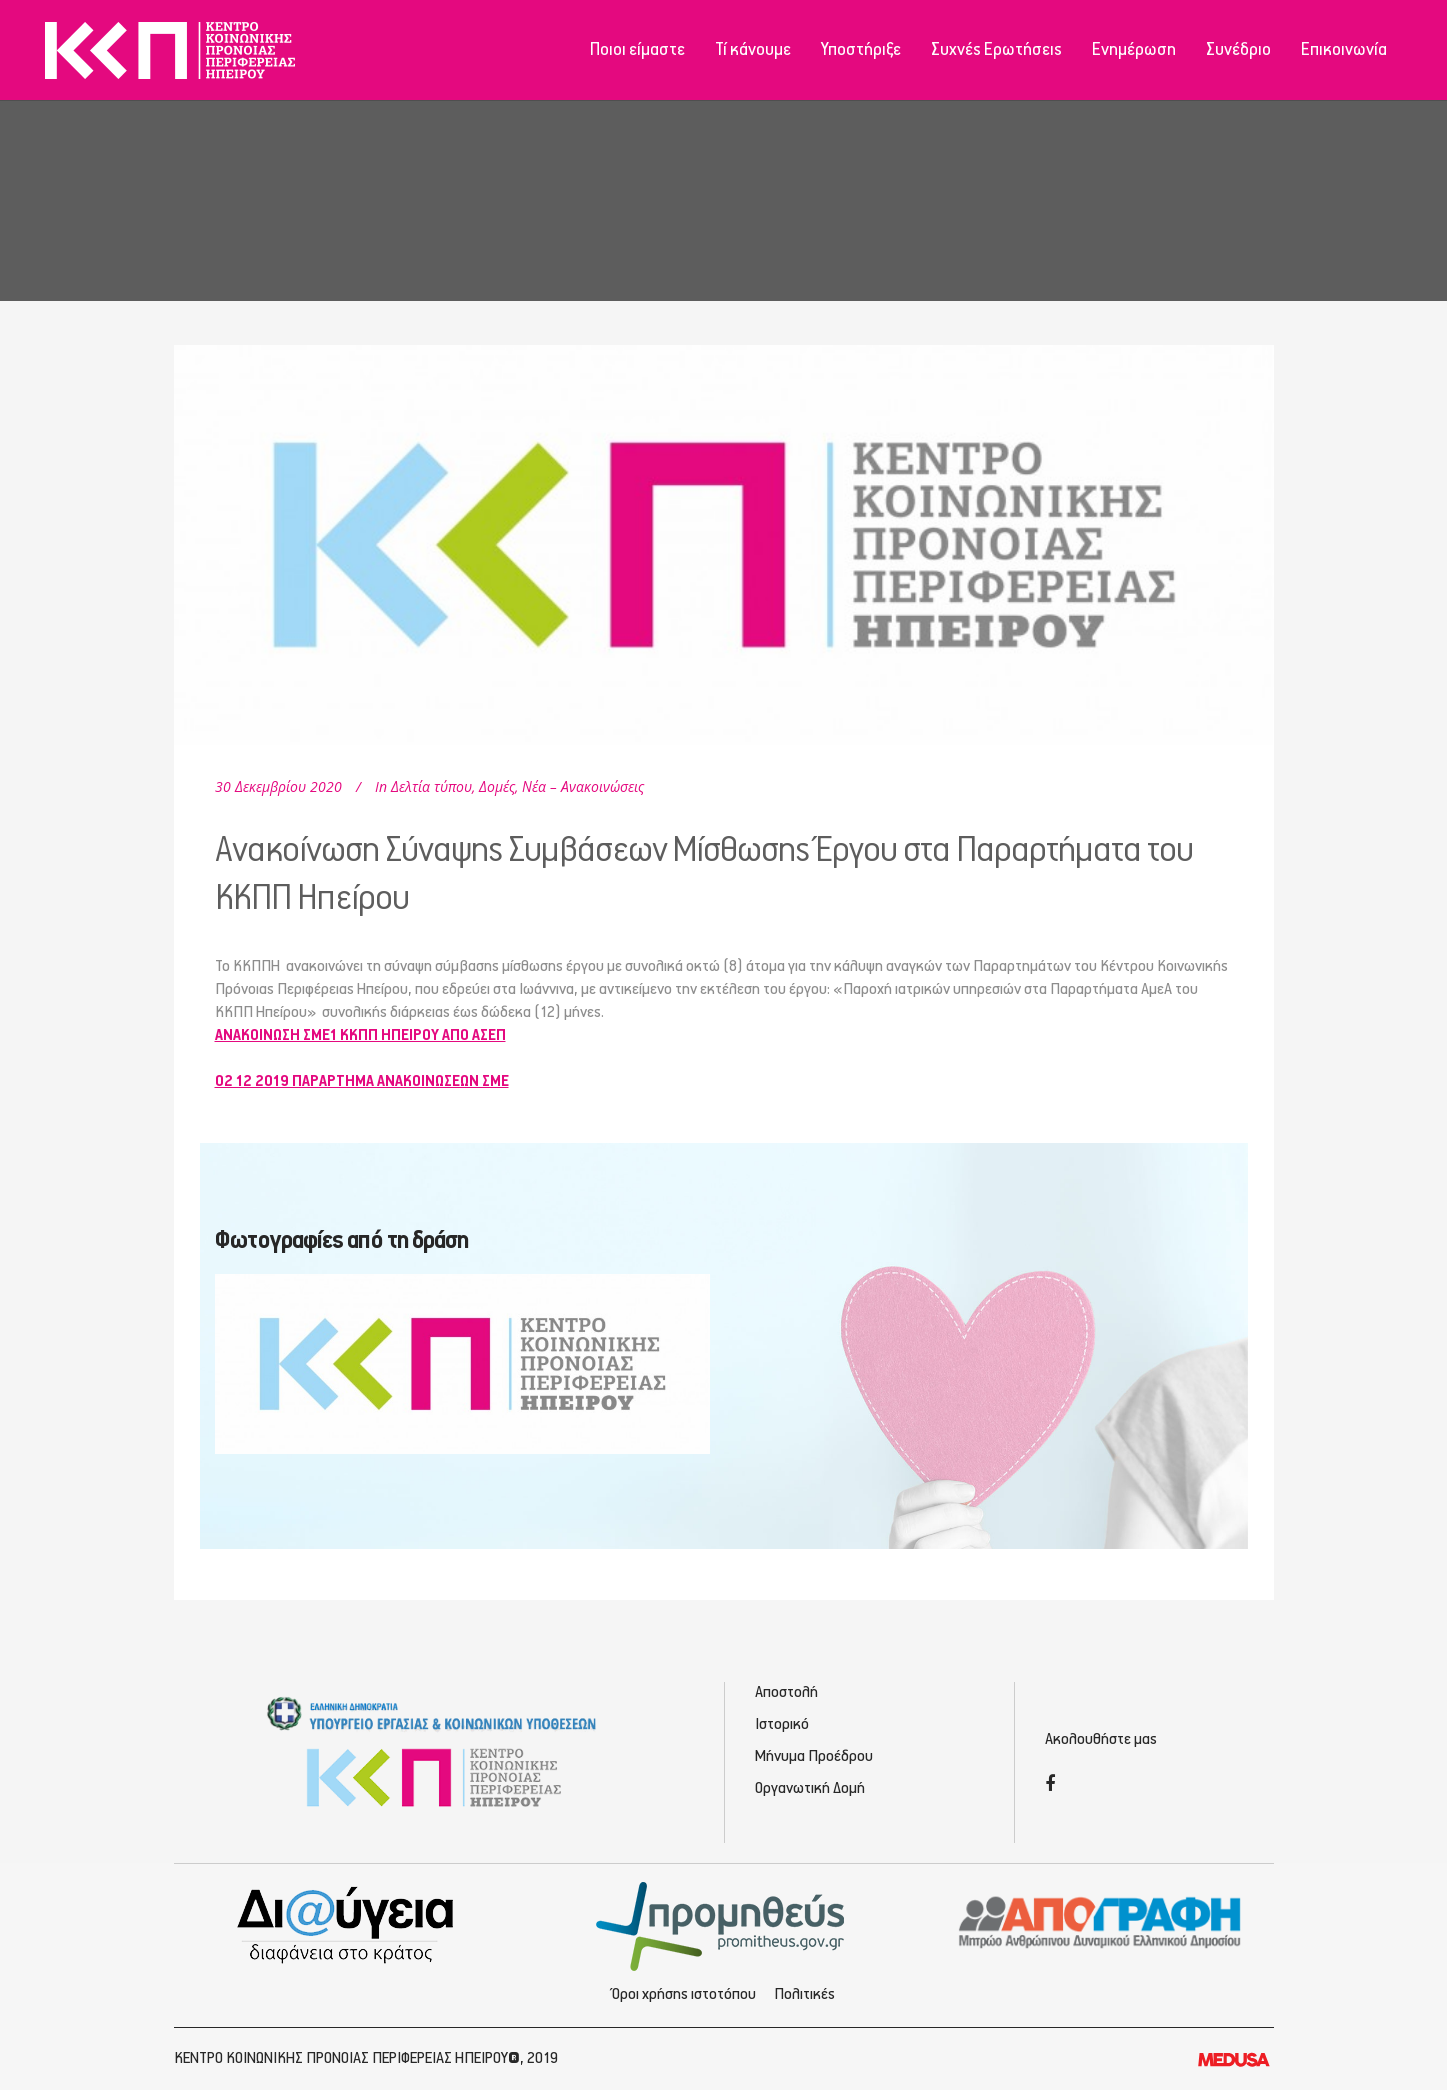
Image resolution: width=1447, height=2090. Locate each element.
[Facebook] (1050, 1785)
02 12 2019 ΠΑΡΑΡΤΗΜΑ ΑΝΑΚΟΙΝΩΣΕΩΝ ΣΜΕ (362, 1081)
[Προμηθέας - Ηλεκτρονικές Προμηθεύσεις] (723, 1924)
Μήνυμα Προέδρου (814, 1756)
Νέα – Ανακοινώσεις (583, 786)
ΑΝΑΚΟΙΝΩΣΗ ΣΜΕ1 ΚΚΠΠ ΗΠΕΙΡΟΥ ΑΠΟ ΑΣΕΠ (360, 1035)
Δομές (497, 786)
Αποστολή (786, 1692)
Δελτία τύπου (431, 786)
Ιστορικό (782, 1724)
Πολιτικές (804, 1994)
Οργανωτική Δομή (810, 1788)
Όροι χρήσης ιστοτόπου (684, 1994)
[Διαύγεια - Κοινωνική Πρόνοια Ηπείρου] (347, 1924)
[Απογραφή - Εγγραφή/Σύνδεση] (1100, 1921)
